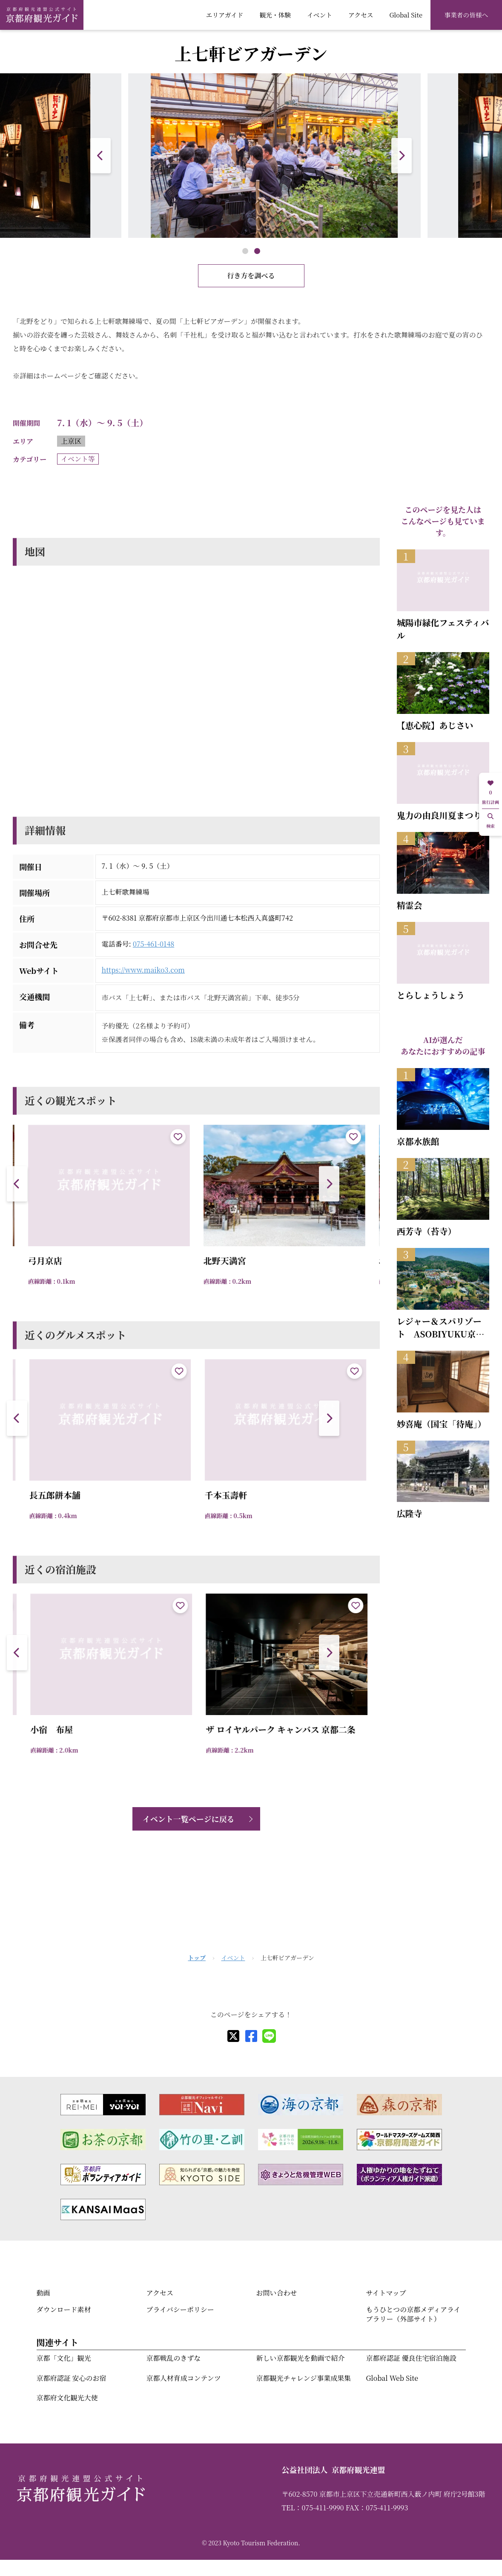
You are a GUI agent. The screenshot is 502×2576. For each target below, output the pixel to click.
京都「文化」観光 (64, 2358)
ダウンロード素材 (64, 2309)
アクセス (360, 14)
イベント (319, 14)
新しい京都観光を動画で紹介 (300, 2358)
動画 (43, 2293)
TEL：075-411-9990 (313, 2507)
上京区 (71, 441)
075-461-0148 (153, 944)
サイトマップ (386, 2293)
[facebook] (251, 2036)
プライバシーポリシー (180, 2309)
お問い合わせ (276, 2293)
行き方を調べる (251, 275)
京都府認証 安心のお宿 (71, 2378)
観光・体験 (275, 14)
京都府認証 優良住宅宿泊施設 (411, 2358)
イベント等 (78, 459)
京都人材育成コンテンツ (183, 2378)
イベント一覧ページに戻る (189, 1818)
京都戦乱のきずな (173, 2358)
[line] (269, 2036)
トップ (197, 1957)
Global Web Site (392, 2378)
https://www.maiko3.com (143, 970)
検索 (490, 821)
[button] (401, 155)
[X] (233, 2036)
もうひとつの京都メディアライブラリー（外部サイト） (413, 2314)
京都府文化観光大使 (67, 2398)
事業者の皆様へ (466, 14)
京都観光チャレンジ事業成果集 (303, 2378)
